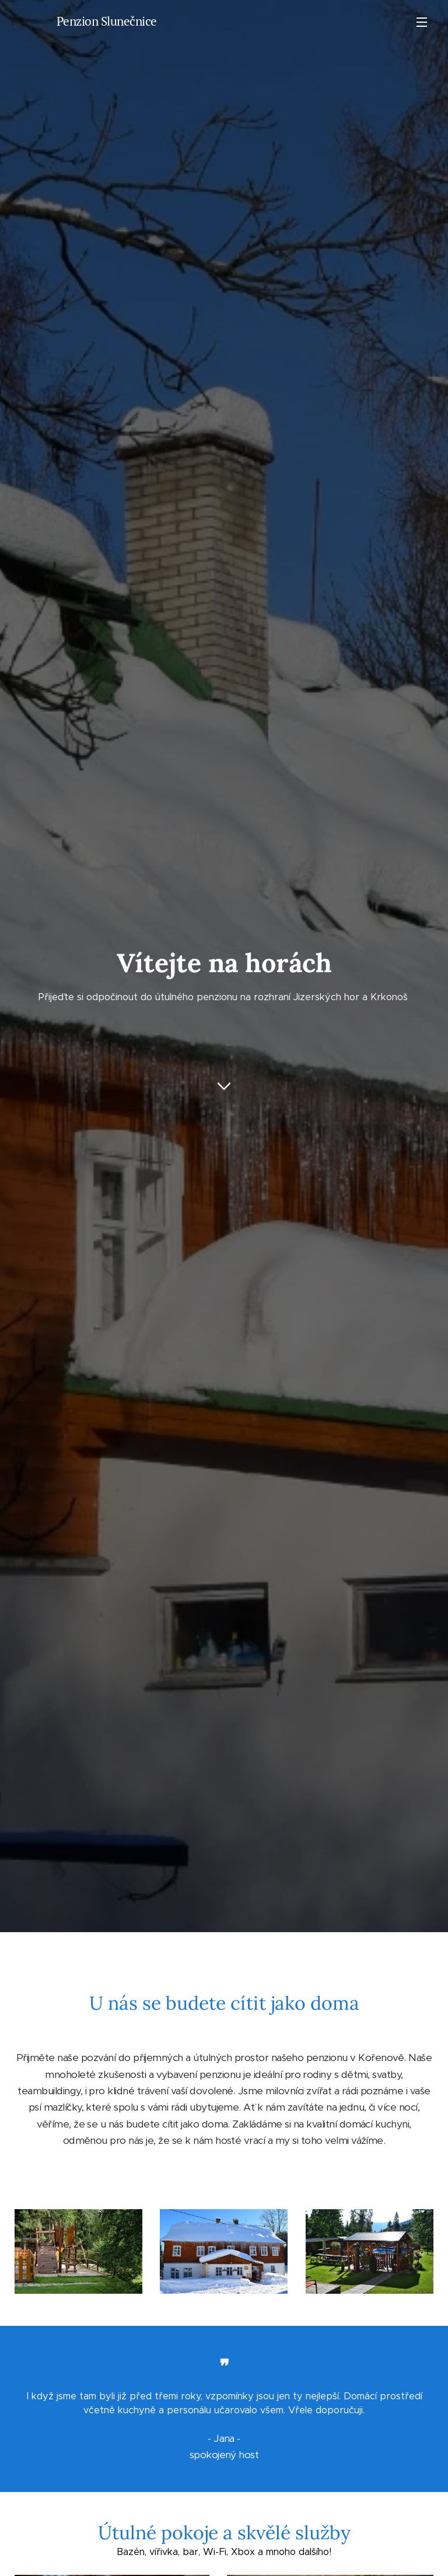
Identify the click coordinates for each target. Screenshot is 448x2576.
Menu (421, 22)
